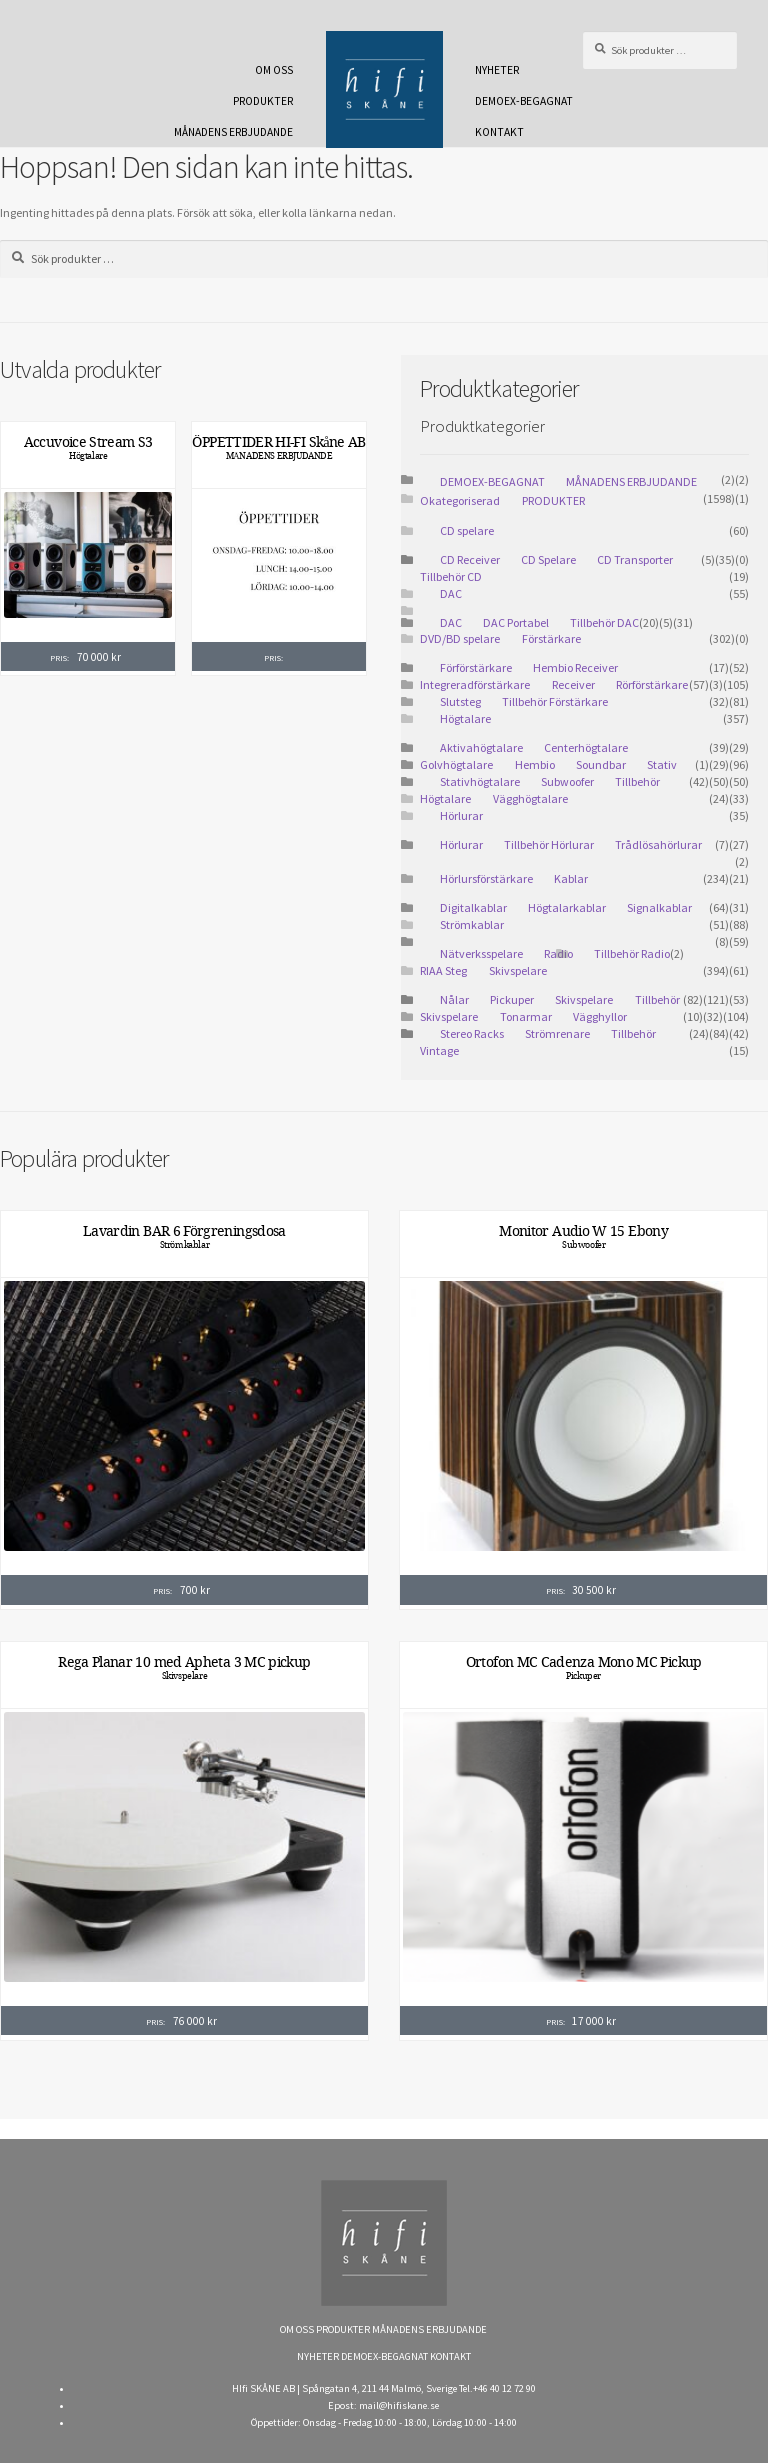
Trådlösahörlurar (658, 844)
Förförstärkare (476, 667)
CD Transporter (635, 559)
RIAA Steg (443, 970)
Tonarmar (526, 1016)
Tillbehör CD (451, 576)
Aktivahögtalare (481, 747)
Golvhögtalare (456, 764)
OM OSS (274, 70)
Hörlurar (461, 815)
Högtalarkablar (567, 907)
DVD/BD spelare (460, 638)
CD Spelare (548, 559)
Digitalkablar (473, 907)
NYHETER (497, 70)
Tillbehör (633, 1033)
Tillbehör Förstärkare (555, 701)
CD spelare (467, 530)
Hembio (535, 764)
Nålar (454, 999)
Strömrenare (557, 1033)
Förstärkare (551, 638)
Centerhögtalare (586, 747)
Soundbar (601, 764)
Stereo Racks (472, 1033)
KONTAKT (499, 132)
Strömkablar (472, 924)
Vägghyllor (600, 1016)
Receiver (573, 684)
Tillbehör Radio (632, 953)
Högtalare (88, 456)
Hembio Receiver (575, 667)
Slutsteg (460, 701)
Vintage (439, 1050)
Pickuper (512, 999)
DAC (451, 593)
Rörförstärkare (652, 684)
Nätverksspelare (481, 953)
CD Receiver (470, 559)
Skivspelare (518, 970)
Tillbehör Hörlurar (549, 844)
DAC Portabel (516, 622)
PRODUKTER (263, 101)
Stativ (662, 764)
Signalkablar (659, 907)
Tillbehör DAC (604, 622)
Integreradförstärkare (475, 684)
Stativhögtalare (480, 781)
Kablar (571, 878)
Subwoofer (567, 781)
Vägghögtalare (530, 798)
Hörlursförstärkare (486, 878)
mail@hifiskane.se (399, 2405)
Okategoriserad (460, 500)
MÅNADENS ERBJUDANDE (233, 132)
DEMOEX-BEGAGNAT (524, 101)
